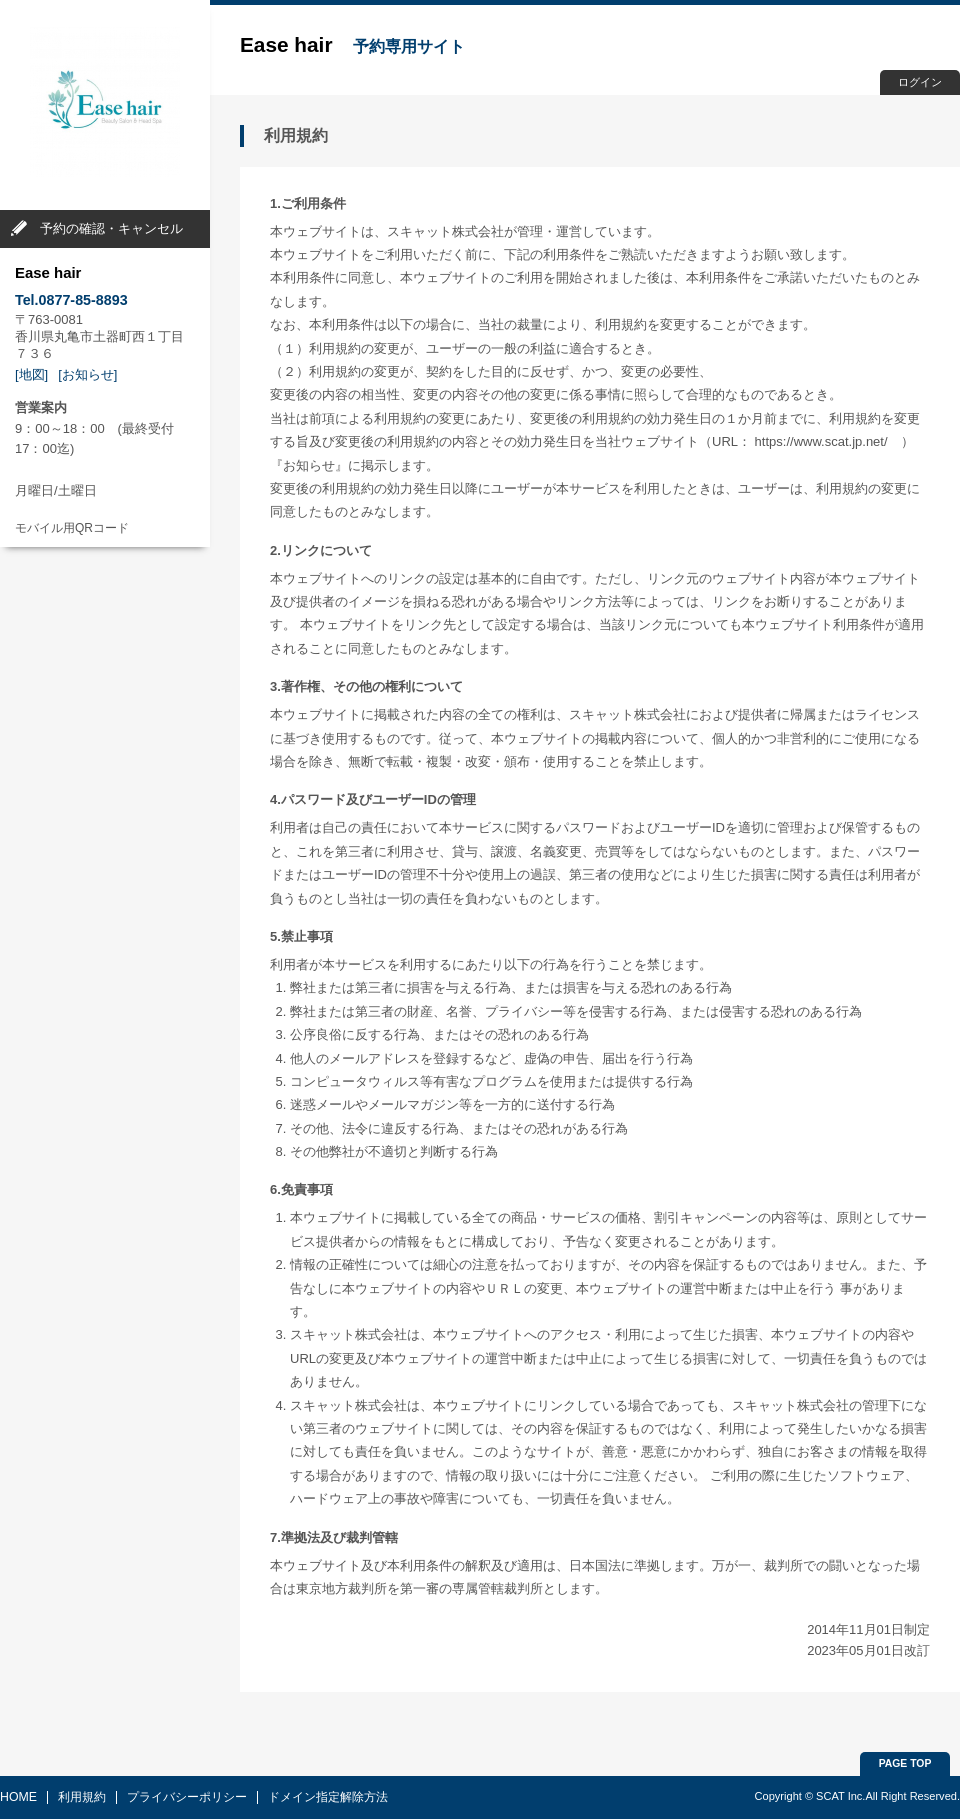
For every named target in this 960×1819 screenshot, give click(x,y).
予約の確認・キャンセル (111, 228)
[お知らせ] (87, 374)
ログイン (920, 82)
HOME (18, 1797)
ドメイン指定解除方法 (328, 1797)
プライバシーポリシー (187, 1797)
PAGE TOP (905, 1763)
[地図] (31, 374)
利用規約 (82, 1797)
